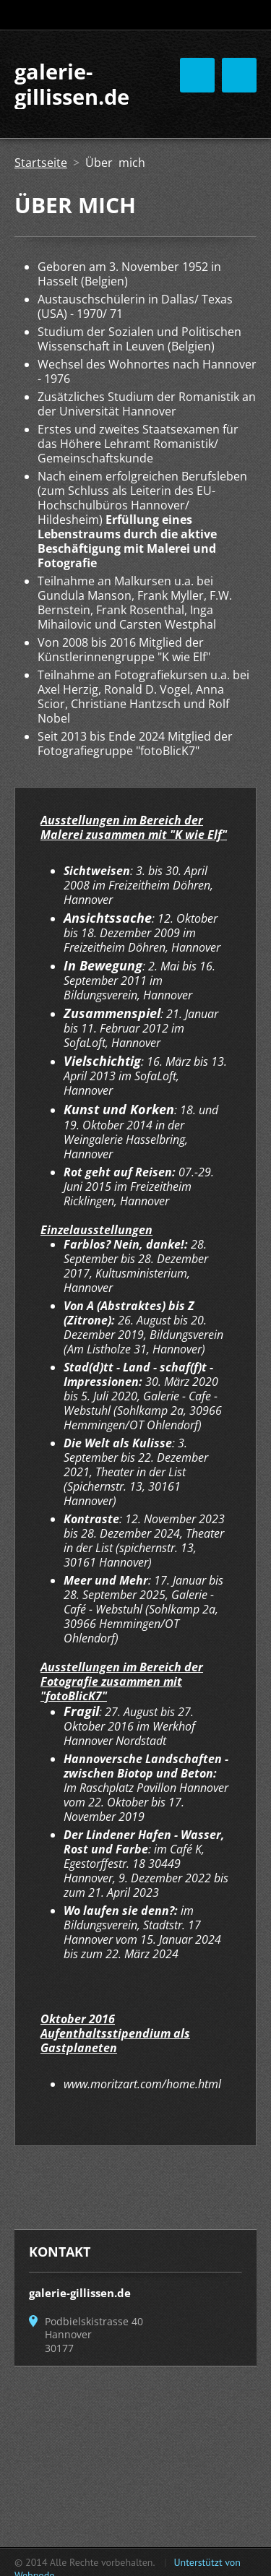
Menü (239, 75)
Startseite (40, 163)
